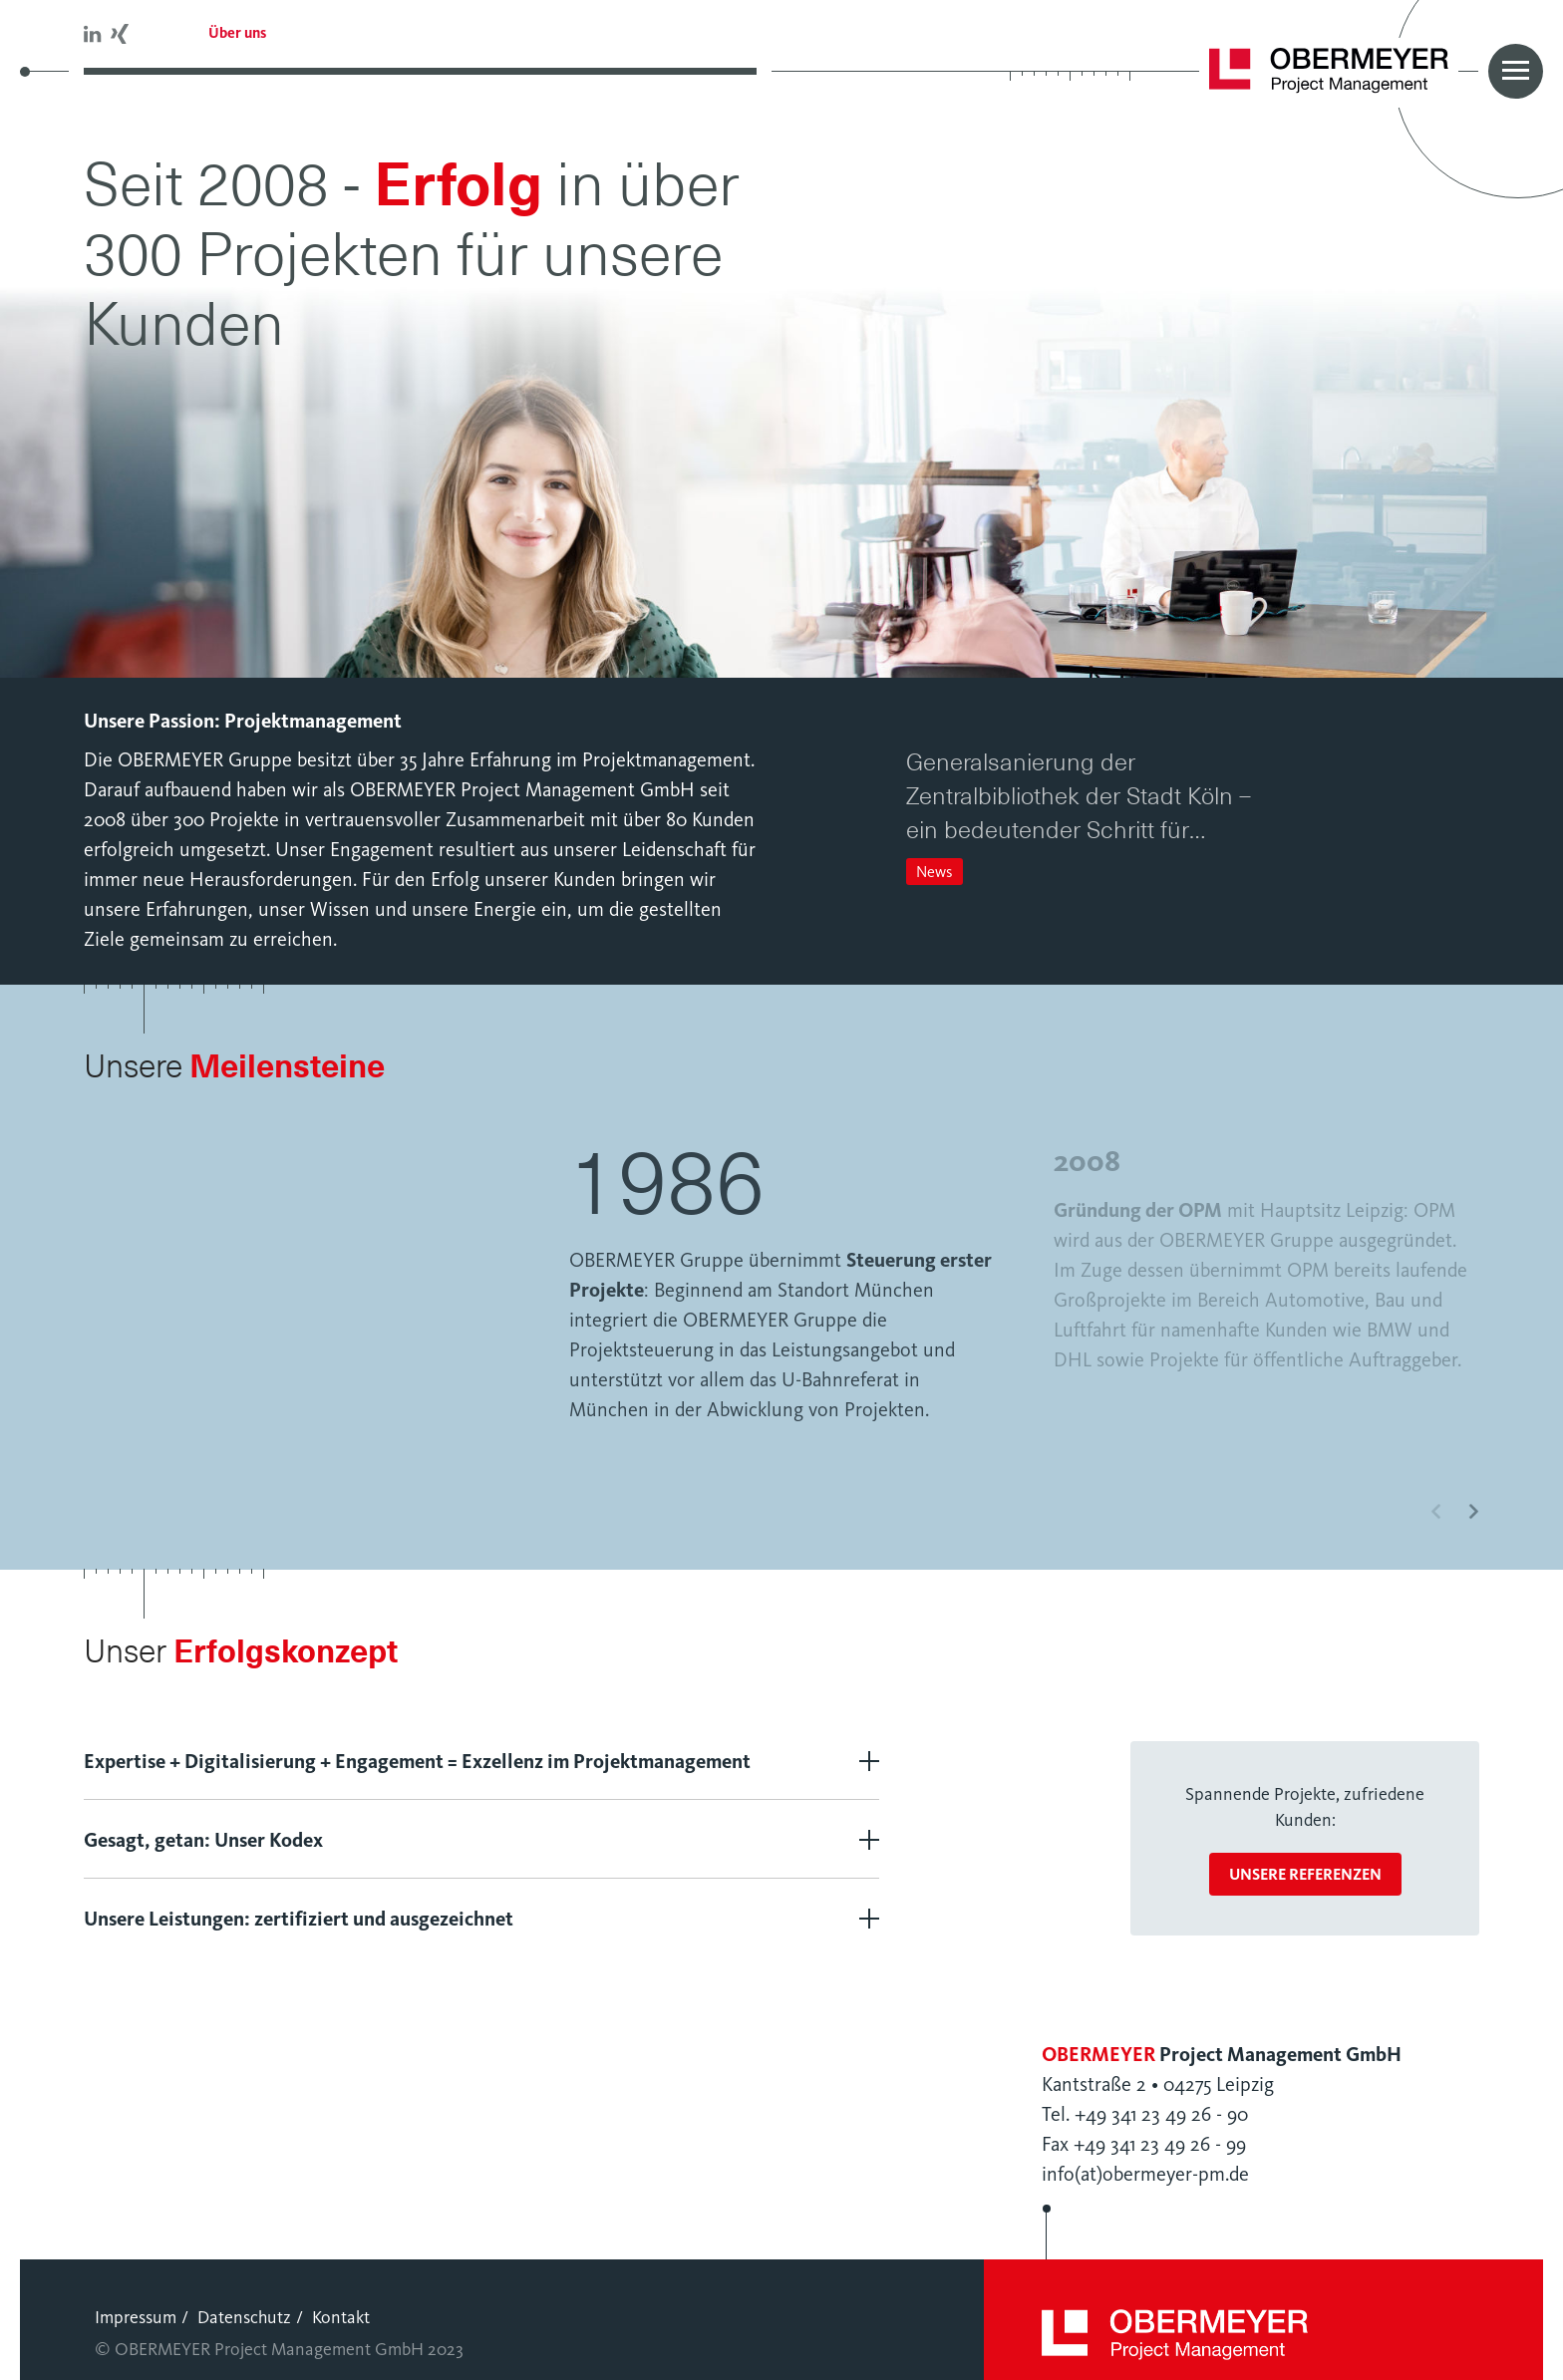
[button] (916, 724)
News (934, 871)
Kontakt (341, 2302)
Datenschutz (244, 2302)
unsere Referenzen (1305, 1859)
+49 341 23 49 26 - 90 (1161, 2099)
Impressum (135, 2302)
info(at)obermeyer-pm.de (1145, 2159)
